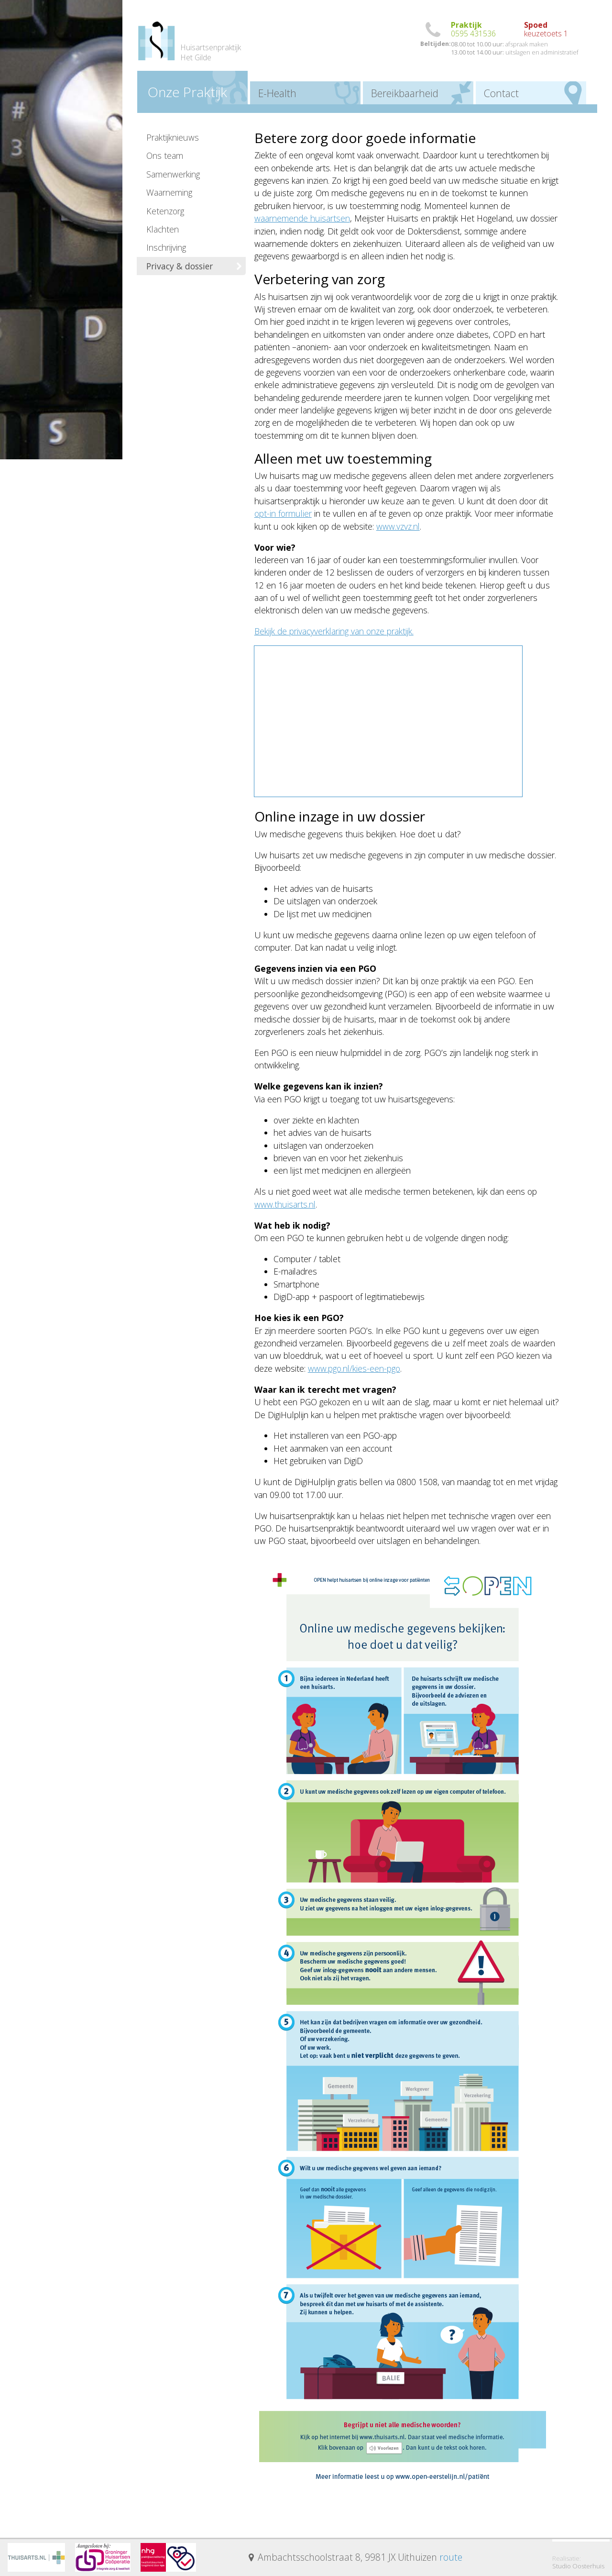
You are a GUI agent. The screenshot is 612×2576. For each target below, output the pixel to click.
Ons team (164, 155)
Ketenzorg (165, 211)
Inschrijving (166, 247)
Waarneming (169, 192)
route (450, 2557)
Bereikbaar (422, 93)
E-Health (309, 93)
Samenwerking (173, 174)
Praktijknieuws (172, 137)
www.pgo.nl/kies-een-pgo (354, 1368)
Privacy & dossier (179, 266)
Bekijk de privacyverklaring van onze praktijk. (334, 631)
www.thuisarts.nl (285, 1204)
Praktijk (197, 87)
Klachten (162, 229)
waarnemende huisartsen (302, 218)
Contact (535, 93)
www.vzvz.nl (398, 526)
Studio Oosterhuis (578, 2566)
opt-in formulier (283, 513)
